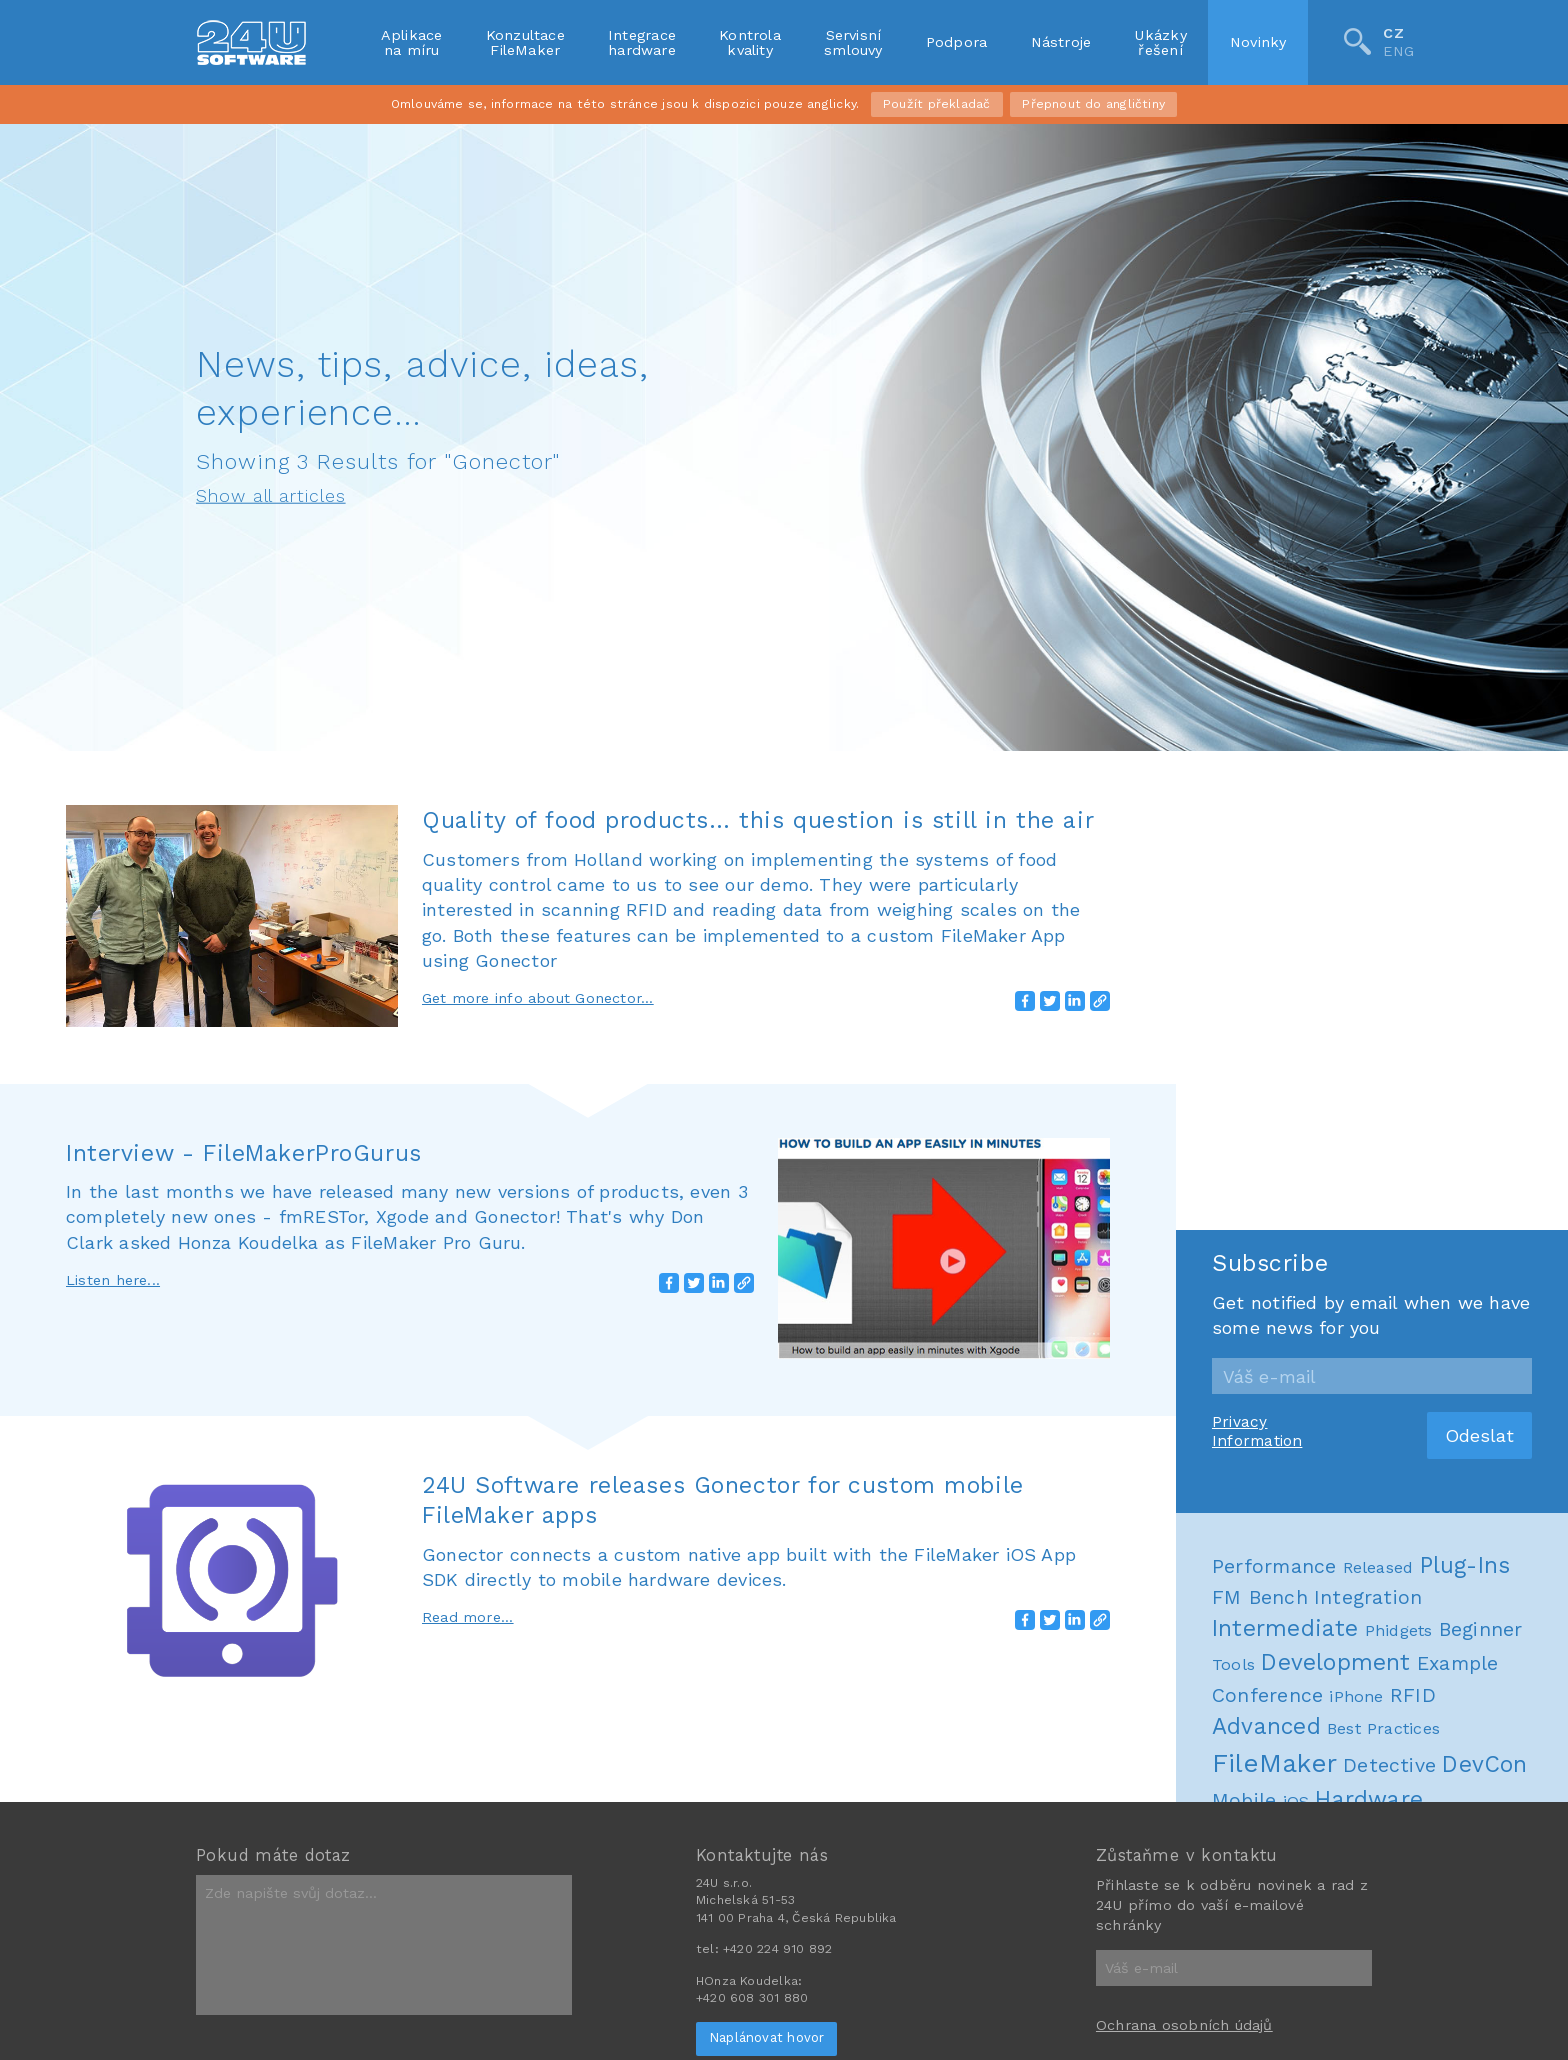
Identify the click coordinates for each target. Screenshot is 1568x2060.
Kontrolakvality (750, 42)
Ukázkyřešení (1160, 42)
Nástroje (1061, 42)
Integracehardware (642, 42)
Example (1458, 1663)
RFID (1413, 1695)
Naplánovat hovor (766, 2037)
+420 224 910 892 (777, 1949)
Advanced (1266, 1726)
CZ (1393, 33)
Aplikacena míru (412, 42)
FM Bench (1260, 1597)
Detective (1389, 1765)
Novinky (1258, 42)
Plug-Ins (1465, 1565)
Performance (1274, 1566)
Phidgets (1399, 1630)
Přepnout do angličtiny (1093, 104)
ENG (1398, 52)
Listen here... (113, 1280)
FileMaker (1274, 1763)
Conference (1267, 1695)
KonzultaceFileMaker (525, 42)
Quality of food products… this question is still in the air (758, 820)
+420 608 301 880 (752, 1998)
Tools (1233, 1664)
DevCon (1484, 1764)
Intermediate (1285, 1628)
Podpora (957, 42)
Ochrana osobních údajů (1184, 2025)
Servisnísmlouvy (853, 42)
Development (1335, 1662)
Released (1378, 1567)
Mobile (1244, 1800)
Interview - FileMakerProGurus (244, 1153)
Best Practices (1383, 1728)
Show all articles (271, 496)
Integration (1368, 1597)
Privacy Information (1257, 1431)
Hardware (1369, 1799)
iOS (1296, 1801)
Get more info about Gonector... (538, 998)
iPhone (1356, 1696)
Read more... (468, 1617)
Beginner (1481, 1629)
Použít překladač (936, 104)
